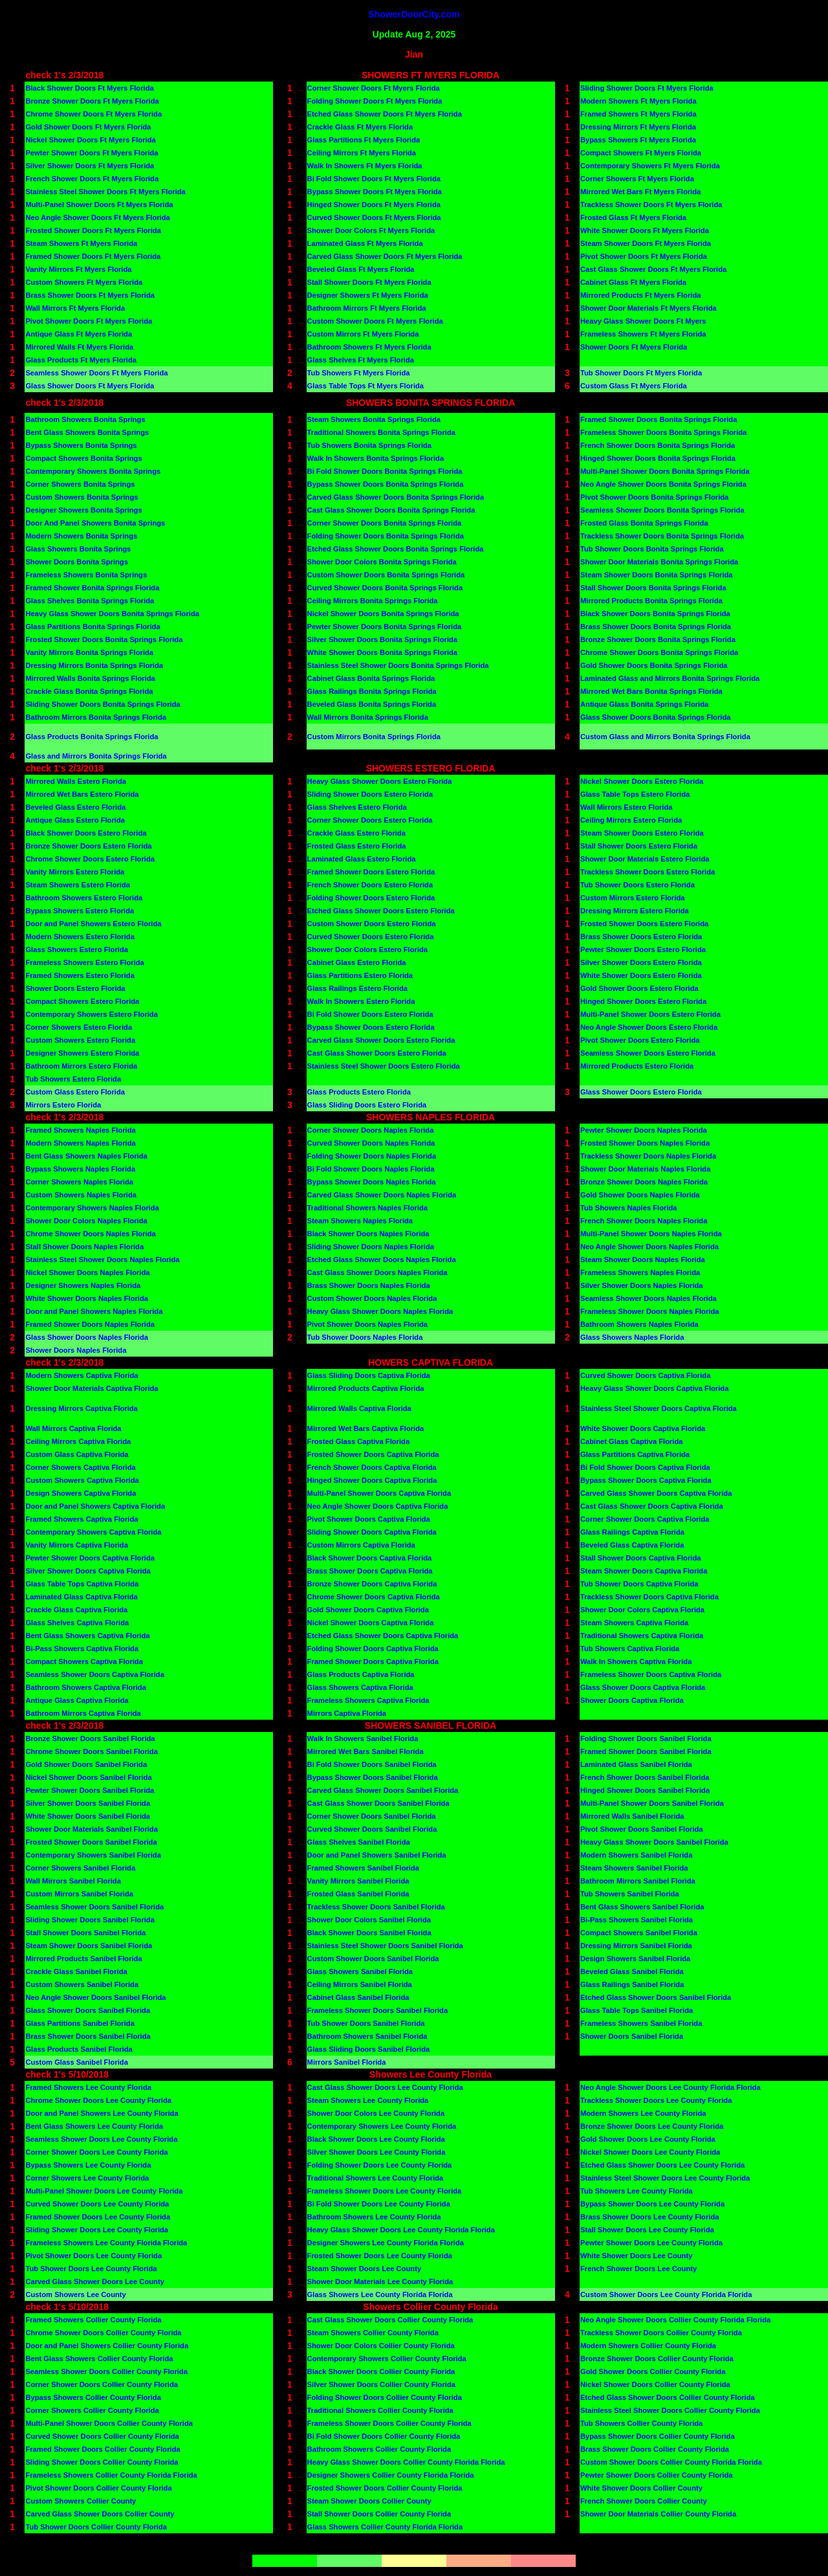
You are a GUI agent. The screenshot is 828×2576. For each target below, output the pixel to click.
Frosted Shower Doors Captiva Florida (373, 1454)
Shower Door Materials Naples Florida (645, 1169)
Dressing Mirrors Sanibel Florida (636, 1945)
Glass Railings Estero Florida (357, 988)
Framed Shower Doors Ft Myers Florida (92, 256)
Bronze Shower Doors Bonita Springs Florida (657, 639)
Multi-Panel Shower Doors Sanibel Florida (652, 1803)
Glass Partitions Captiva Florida (635, 1454)
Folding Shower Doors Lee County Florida (379, 2165)
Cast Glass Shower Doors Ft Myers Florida (653, 269)
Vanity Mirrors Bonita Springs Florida (89, 652)
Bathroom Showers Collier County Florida (379, 2449)
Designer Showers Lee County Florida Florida (385, 2243)
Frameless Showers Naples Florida (640, 1272)
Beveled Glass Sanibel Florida (632, 1971)
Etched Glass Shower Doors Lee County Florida (662, 2165)
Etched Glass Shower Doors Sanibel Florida (655, 1997)
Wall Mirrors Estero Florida (626, 807)
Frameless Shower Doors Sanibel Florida (377, 2010)
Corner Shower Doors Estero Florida (370, 820)
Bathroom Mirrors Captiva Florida (82, 1713)
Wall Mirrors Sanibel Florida (73, 1881)
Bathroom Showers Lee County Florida (374, 2217)
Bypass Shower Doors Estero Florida (371, 1027)
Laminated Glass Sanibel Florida (636, 1764)
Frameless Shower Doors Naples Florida (649, 1311)
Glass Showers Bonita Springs (78, 549)
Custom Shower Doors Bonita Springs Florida (386, 575)
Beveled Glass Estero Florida (75, 807)
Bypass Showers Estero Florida (79, 911)
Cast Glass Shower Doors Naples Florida (377, 1272)
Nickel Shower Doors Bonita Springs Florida (383, 613)
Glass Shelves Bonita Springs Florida (89, 601)
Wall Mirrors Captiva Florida (73, 1428)
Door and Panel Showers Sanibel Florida (376, 1855)
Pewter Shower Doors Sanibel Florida (89, 1790)
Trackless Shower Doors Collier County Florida (661, 2333)
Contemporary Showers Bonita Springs (92, 471)
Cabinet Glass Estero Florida (356, 962)
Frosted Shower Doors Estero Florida (644, 923)
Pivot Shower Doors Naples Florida (367, 1324)
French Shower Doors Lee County (638, 2268)
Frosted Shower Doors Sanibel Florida (91, 1842)
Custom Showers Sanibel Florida (81, 1984)
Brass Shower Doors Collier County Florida (654, 2449)
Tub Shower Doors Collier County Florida (96, 2527)
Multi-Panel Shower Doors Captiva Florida (379, 1493)
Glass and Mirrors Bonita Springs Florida (95, 756)
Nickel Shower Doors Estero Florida (641, 781)
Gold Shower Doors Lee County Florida (647, 2139)
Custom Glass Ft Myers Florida (633, 386)
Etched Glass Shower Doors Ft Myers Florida (384, 114)
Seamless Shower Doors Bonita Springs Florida (662, 510)
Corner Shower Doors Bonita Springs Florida (384, 523)
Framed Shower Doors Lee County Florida (97, 2217)
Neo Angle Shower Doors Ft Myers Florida (97, 217)
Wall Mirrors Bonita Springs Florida (367, 717)
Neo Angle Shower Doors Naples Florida (649, 1246)
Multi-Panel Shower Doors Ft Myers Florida (99, 204)
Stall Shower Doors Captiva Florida (640, 1558)
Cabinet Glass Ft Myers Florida (633, 282)
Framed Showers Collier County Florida (93, 2320)
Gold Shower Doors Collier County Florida (652, 2371)
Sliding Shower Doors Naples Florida (370, 1246)
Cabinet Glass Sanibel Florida (358, 1997)
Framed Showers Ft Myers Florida (638, 114)
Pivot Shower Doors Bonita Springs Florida (654, 497)
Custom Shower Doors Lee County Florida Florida (666, 2294)
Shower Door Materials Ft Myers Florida (648, 308)
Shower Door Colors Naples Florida (86, 1221)
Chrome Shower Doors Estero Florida (90, 859)
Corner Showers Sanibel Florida (80, 1868)
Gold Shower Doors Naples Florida (640, 1195)
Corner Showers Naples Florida (79, 1182)
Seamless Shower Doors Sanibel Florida (94, 1907)
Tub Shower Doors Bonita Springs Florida (652, 549)
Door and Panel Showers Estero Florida (93, 923)
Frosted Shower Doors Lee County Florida (379, 2256)
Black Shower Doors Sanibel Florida (369, 1933)
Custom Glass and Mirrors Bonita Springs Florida (665, 736)
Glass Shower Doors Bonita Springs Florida (655, 717)
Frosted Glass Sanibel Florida (358, 1894)
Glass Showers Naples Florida (632, 1337)
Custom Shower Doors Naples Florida (372, 1298)
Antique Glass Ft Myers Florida (78, 334)
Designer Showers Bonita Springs (83, 510)
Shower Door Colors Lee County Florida (376, 2113)
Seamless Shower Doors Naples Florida (648, 1298)
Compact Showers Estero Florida (82, 1001)
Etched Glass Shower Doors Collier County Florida (667, 2397)
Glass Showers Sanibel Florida (360, 1971)
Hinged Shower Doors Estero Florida (643, 1001)
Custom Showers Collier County (80, 2501)
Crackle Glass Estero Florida (356, 833)
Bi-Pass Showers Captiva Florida (81, 1648)
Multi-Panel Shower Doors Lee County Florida (103, 2191)
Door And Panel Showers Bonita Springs (95, 523)
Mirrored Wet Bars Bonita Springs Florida (651, 691)
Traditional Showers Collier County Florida (380, 2410)
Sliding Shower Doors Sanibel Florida (90, 1920)
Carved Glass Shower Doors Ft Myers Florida (385, 256)
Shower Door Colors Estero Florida (367, 949)
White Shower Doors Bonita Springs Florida (382, 652)
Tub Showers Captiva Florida (629, 1648)
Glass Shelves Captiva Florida (77, 1623)
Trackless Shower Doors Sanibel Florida (376, 1907)
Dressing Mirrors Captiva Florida (81, 1408)
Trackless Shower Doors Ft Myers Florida (651, 204)
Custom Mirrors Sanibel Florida (79, 1894)
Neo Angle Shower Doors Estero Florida (648, 1027)
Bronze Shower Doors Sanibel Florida (90, 1738)
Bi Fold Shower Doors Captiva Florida (645, 1467)
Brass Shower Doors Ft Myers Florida (90, 295)
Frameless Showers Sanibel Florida (641, 2023)
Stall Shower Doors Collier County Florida (379, 2514)
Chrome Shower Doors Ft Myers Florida (93, 114)
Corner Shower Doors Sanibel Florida (371, 1816)
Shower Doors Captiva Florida (632, 1700)
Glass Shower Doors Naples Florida (86, 1337)
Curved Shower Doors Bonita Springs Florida (385, 588)
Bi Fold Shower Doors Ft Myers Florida (374, 179)
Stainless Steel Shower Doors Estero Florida (383, 1066)
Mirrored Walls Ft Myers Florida (79, 347)
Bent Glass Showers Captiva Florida (87, 1635)
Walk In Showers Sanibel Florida (363, 1738)
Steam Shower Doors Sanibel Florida (88, 1945)
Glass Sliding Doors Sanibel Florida (368, 2049)
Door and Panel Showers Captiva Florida (95, 1506)
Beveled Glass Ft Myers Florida (361, 269)
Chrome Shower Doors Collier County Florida (103, 2333)
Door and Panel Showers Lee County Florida (101, 2113)
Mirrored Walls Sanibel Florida (632, 1816)
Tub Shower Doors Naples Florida (365, 1337)
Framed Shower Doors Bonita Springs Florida (658, 419)
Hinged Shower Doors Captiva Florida (372, 1480)
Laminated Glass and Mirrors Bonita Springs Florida (669, 678)
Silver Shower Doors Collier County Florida (381, 2384)
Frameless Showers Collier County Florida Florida (111, 2475)
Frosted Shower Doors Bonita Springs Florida (103, 639)
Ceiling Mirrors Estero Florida (631, 820)
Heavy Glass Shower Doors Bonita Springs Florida (112, 613)
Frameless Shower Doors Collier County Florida (389, 2423)
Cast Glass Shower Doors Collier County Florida (390, 2320)
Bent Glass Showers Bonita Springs (87, 432)
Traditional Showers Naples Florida (367, 1208)
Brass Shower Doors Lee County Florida (649, 2217)
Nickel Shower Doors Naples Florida (87, 1272)
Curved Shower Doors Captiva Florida (645, 1375)
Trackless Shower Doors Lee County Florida (656, 2100)
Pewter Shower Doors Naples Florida (643, 1130)
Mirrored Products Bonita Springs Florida (651, 601)
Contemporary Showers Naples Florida (91, 1208)
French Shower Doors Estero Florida (370, 885)
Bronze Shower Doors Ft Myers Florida (91, 101)
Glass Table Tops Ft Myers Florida (365, 386)
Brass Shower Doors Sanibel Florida (87, 2036)
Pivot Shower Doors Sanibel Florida (641, 1829)
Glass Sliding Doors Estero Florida (367, 1105)
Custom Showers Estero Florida (80, 1040)
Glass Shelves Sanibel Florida (358, 1842)
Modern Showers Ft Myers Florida (638, 101)
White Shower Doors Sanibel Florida (87, 1816)
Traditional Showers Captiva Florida (641, 1635)
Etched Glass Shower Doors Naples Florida (381, 1259)
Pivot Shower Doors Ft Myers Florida (643, 256)
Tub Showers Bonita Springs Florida (369, 445)
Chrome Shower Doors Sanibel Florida (91, 1751)
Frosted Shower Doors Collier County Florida (385, 2488)
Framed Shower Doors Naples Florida (90, 1324)
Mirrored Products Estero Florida (636, 1066)
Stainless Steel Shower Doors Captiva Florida (658, 1408)
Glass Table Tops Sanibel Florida (636, 2010)
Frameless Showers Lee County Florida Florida (106, 2243)
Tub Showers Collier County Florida (641, 2423)
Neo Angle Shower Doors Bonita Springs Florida (663, 484)
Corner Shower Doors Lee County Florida (96, 2152)
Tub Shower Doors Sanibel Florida (366, 2023)
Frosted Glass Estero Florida (356, 846)
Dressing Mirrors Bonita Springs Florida (94, 665)
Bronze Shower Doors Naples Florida (644, 1182)
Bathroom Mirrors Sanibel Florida (637, 1881)
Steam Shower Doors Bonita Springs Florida (656, 575)
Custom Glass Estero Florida (75, 1092)
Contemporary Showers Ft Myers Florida (650, 166)
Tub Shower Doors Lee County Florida (91, 2268)
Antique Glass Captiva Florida (76, 1700)
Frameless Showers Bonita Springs (86, 575)
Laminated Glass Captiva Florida (81, 1597)
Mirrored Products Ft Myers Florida (640, 295)
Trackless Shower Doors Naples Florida (648, 1156)
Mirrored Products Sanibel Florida (83, 1958)
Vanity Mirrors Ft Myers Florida (78, 269)
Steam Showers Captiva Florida (634, 1623)
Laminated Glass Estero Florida (361, 859)
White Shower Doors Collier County (641, 2488)
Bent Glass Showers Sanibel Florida (642, 1907)
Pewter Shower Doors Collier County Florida (656, 2475)
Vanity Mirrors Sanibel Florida (358, 1881)
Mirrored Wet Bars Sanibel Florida (365, 1751)
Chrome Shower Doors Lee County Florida (98, 2100)
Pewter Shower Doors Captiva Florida (90, 1558)
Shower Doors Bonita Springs (76, 562)
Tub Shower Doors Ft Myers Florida (641, 373)
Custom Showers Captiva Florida (81, 1480)
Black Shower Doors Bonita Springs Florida (655, 613)
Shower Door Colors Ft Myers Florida (371, 230)
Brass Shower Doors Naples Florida (368, 1285)
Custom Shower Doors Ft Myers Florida (375, 321)
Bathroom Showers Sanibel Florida (367, 2036)
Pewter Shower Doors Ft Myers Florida (91, 153)
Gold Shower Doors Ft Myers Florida (88, 127)
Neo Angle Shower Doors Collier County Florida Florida (675, 2320)
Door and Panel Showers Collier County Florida (106, 2345)
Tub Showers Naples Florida (628, 1208)
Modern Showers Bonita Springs (81, 536)
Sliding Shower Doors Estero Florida (370, 794)
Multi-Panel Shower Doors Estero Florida (650, 1014)
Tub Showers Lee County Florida (636, 2191)
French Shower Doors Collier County (643, 2501)
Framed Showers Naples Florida (80, 1130)
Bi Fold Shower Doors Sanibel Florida (372, 1764)
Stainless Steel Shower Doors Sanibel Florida (385, 1945)
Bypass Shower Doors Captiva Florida (646, 1480)
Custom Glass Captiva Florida (76, 1454)
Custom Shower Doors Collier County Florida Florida (671, 2462)
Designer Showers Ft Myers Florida (367, 295)
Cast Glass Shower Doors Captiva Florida (651, 1506)
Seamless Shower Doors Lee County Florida (101, 2139)
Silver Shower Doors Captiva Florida (87, 1571)
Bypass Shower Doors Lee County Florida (652, 2204)
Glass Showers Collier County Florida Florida (385, 2527)
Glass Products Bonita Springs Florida (91, 736)
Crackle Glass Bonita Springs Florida (89, 691)
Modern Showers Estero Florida (79, 936)
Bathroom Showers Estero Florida (83, 898)
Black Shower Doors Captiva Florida (369, 1558)
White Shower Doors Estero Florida (641, 975)
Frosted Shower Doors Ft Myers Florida (93, 230)
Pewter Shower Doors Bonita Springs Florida (384, 626)
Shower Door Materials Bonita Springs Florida (659, 562)
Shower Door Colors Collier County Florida (381, 2345)
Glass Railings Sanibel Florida (632, 1984)
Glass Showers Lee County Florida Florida (380, 2294)
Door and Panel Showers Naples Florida (93, 1311)
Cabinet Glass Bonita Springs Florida (371, 678)
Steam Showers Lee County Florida (368, 2100)
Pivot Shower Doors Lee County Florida (93, 2256)
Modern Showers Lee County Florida (643, 2113)
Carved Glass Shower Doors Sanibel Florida (383, 1790)
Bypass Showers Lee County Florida (88, 2165)
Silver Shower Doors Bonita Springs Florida (382, 639)
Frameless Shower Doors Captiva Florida (650, 1674)
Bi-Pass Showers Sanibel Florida (636, 1920)
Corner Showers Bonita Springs (80, 484)
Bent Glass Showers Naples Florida (86, 1156)
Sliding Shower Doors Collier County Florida (101, 2462)
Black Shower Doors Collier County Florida (381, 2371)
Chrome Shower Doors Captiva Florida (373, 1597)
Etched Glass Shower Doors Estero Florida (381, 911)
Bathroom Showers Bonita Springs (85, 419)
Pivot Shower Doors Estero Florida (640, 1040)
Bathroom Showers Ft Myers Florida (369, 347)
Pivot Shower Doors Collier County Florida (98, 2488)
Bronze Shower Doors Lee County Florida (651, 2126)
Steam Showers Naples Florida (360, 1221)
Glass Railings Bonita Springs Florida (372, 691)
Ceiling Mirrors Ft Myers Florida (361, 153)
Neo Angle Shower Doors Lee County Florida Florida (670, 2087)
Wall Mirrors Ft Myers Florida (75, 308)
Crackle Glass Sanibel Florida (76, 1971)
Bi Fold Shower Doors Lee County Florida (378, 2204)
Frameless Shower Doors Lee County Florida (384, 2191)
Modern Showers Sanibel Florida (636, 1855)
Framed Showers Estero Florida (79, 975)
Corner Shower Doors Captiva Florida (645, 1519)
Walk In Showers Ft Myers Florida (364, 166)
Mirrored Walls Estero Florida (75, 781)
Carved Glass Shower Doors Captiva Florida (656, 1493)
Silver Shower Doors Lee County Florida (376, 2152)
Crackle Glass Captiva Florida (76, 1610)
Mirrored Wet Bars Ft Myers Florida (640, 191)
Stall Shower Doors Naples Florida (84, 1246)
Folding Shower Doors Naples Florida (372, 1156)
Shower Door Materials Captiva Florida (91, 1388)
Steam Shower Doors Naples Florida (642, 1259)
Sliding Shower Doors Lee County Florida (96, 2230)
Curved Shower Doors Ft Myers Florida (374, 217)
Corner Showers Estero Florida (78, 1027)
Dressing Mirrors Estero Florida (634, 911)
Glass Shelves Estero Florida (357, 807)
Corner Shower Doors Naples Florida (370, 1130)
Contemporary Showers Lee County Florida (382, 2126)
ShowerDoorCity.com (413, 14)
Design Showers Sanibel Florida (635, 1958)
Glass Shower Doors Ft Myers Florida (89, 386)
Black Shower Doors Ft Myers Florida (89, 88)
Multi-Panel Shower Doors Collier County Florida (109, 2423)
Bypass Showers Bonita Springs (80, 445)
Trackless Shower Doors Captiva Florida (649, 1597)
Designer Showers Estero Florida (82, 1053)
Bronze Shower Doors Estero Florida (88, 846)
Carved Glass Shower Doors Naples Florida (382, 1195)
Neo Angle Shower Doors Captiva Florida (377, 1506)
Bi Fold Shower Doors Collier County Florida (384, 2436)
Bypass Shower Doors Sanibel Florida (372, 1777)
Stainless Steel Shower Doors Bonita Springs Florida (398, 665)
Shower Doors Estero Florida (75, 988)
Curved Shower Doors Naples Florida (371, 1143)
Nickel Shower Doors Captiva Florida (370, 1623)
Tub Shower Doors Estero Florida (637, 885)
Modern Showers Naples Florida (80, 1143)
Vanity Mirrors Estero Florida (74, 872)
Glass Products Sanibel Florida (78, 2049)
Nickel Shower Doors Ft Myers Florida (90, 140)
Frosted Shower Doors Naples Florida (645, 1143)
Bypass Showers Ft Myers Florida (638, 140)
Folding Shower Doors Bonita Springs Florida (385, 536)
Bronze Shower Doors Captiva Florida (372, 1584)
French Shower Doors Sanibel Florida (645, 1777)
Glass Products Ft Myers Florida (80, 360)
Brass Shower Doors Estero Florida (641, 936)
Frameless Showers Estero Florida (84, 962)
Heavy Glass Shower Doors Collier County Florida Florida (406, 2462)
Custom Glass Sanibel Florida (76, 2062)
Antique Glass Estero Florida (75, 820)
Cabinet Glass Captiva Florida (631, 1441)
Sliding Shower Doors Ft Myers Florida (647, 88)
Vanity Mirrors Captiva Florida (76, 1545)
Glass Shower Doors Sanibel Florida (87, 2010)
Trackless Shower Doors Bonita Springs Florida (662, 536)
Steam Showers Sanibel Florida (634, 1868)
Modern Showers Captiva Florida (81, 1375)
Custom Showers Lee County (75, 2294)
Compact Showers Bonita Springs (83, 458)
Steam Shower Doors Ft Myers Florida (645, 243)
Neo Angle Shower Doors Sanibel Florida (95, 1997)
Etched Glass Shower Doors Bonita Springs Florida (395, 549)
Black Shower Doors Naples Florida (368, 1234)
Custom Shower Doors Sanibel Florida (373, 1958)
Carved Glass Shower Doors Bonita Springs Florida (396, 497)
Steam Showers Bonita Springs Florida (374, 419)
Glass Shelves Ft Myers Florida (360, 360)
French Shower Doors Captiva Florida (372, 1467)
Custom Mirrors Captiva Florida (361, 1545)
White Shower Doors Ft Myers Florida (644, 230)
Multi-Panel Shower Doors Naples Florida (651, 1234)
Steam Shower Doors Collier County (369, 2501)
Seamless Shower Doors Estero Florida (647, 1053)
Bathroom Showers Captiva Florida (85, 1687)
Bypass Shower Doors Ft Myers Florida (374, 191)
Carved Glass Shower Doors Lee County (94, 2281)
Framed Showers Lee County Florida (88, 2087)
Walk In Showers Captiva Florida (636, 1661)
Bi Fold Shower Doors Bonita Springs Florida (385, 471)
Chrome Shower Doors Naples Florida (90, 1234)
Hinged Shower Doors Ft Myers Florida (374, 204)
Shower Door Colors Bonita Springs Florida (382, 562)
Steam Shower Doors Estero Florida (642, 833)
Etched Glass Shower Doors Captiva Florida (383, 1635)
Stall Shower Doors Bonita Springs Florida (653, 588)
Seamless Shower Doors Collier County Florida (106, 2371)
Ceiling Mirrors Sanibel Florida (359, 1984)
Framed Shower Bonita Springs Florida (92, 588)
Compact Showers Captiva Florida (84, 1661)
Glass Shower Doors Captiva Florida (642, 1687)
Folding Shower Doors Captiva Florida (373, 1648)
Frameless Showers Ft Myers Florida (643, 334)
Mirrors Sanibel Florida (346, 2062)
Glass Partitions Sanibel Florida (79, 2023)
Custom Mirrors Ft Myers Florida (363, 334)
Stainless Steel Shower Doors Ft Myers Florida (105, 191)
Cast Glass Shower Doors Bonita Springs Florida (391, 510)
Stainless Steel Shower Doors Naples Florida (102, 1259)
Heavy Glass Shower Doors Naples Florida (380, 1311)
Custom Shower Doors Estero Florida (371, 923)
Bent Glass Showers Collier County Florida (99, 2358)
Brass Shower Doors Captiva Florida (370, 1571)
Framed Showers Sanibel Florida (363, 1868)
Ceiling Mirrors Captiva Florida (78, 1441)
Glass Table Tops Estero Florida (635, 794)
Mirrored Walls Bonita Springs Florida (90, 678)
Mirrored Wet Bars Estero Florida (81, 794)
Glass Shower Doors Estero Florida (641, 1092)
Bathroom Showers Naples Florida (639, 1324)
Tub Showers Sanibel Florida (629, 1894)
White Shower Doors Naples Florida (86, 1298)
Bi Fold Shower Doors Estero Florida (370, 1014)
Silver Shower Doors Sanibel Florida (87, 1803)
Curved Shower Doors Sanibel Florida (372, 1829)
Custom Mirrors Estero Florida (632, 898)
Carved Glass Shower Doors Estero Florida (381, 1040)
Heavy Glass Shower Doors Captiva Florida (654, 1388)
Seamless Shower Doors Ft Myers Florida (96, 373)
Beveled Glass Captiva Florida (632, 1545)
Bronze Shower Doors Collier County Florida (657, 2358)
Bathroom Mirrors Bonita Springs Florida (95, 717)
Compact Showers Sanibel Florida (638, 1933)
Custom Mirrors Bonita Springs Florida (374, 736)
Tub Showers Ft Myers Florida (358, 373)
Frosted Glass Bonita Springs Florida (644, 523)
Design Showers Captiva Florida (80, 1493)
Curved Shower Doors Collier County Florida (102, 2436)
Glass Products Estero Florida (359, 1092)
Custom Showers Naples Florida (80, 1195)
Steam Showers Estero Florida (77, 885)
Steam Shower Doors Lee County (364, 2268)
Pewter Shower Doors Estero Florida (643, 949)
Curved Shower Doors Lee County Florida (97, 2204)
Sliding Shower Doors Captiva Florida (372, 1532)
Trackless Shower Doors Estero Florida (647, 872)
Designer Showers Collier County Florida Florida (390, 2475)
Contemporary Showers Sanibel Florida (93, 1855)
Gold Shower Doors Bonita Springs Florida (654, 665)
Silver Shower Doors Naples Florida (641, 1285)
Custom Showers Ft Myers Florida (83, 282)
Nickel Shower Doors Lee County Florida (650, 2152)
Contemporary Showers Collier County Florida (386, 2358)
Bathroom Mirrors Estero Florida (81, 1066)
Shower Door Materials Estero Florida (645, 859)
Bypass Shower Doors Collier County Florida (657, 2436)
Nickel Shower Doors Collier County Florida (655, 2384)
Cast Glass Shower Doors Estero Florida (376, 1053)
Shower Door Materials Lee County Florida (380, 2281)
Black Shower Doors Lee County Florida (376, 2139)
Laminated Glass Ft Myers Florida (365, 243)
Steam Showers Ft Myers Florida (81, 243)
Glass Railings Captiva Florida (632, 1532)
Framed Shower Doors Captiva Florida (373, 1661)
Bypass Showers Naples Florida (80, 1169)
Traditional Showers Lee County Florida (375, 2178)
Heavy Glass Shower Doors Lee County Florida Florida (401, 2230)
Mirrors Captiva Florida (346, 1713)
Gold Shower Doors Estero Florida (639, 988)
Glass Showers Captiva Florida (360, 1687)
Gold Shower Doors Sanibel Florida (86, 1764)
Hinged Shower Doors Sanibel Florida (645, 1790)
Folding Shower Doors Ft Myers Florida (374, 101)
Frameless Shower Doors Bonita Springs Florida (663, 432)
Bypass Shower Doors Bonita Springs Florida (385, 484)
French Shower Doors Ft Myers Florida (91, 179)
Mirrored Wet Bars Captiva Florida (365, 1428)
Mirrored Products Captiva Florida (365, 1388)
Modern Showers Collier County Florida (648, 2345)
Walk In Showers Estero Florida (361, 1001)
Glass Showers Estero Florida (76, 949)
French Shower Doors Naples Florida (643, 1221)
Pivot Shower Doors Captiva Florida (368, 1519)
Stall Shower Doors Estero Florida (638, 846)
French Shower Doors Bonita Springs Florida (657, 445)
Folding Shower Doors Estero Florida (371, 898)
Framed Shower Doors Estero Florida (371, 872)
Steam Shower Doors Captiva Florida (643, 1571)
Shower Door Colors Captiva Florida (642, 1610)
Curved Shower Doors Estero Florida (370, 936)
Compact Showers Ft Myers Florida (640, 153)
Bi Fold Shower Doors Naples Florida (371, 1169)
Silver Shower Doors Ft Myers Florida (89, 166)
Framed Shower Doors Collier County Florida (102, 2449)
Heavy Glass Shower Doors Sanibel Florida (654, 1842)
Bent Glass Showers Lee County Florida (94, 2126)
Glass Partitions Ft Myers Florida (363, 140)
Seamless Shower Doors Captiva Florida (94, 1674)
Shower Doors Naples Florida (75, 1350)
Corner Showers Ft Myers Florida (637, 179)
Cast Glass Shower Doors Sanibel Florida (378, 1803)
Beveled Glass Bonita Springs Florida (372, 704)
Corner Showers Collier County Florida (91, 2410)
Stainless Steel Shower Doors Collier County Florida (670, 2410)
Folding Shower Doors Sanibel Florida (646, 1738)
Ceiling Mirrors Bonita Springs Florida (372, 601)
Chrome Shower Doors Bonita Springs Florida (659, 652)
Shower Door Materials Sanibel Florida (91, 1829)
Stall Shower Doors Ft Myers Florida (369, 282)
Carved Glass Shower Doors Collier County (99, 2514)
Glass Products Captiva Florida (361, 1674)
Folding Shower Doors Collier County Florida (384, 2397)
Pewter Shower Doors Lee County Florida (651, 2243)
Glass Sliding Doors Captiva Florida (368, 1375)
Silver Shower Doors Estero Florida (641, 962)
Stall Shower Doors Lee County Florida (647, 2230)
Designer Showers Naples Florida (82, 1285)
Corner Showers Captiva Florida (80, 1467)
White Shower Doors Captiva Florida (642, 1428)
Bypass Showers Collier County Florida (93, 2397)
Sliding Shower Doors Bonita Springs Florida (102, 704)
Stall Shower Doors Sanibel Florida (85, 1933)
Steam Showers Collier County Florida (373, 2333)
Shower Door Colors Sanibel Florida (369, 1920)
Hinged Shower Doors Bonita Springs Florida (657, 458)
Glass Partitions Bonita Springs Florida (92, 626)
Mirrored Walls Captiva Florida (359, 1408)
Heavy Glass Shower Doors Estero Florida (379, 781)
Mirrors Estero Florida (63, 1105)
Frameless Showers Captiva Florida (368, 1700)
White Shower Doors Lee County (636, 2256)
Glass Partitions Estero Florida (360, 975)
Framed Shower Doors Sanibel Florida (646, 1751)
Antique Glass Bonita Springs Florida (644, 704)
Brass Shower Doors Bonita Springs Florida (655, 626)
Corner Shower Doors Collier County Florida (101, 2384)
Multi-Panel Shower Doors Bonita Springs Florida (665, 471)
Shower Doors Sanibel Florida (631, 2036)
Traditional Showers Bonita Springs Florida (381, 432)
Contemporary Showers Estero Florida (91, 1014)
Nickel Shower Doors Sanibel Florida (88, 1777)
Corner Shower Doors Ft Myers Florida (373, 88)
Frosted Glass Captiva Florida (358, 1441)
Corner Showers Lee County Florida (87, 2178)
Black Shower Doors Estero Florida (85, 833)
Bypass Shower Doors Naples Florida (371, 1182)
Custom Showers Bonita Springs (81, 497)
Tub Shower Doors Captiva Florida (639, 1584)
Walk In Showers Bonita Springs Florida (375, 458)
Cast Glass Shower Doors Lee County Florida (385, 2087)
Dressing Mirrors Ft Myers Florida (638, 127)
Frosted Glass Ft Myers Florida (633, 217)
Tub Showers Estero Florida (73, 1079)
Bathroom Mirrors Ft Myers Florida (366, 308)
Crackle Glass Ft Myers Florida (360, 127)
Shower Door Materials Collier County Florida (658, 2514)
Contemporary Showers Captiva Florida (93, 1532)
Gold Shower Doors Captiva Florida (368, 1610)
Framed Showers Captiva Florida (81, 1519)
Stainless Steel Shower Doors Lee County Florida (665, 2178)
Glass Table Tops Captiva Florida (81, 1584)
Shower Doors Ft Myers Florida (633, 347)
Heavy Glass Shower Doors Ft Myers (643, 321)
